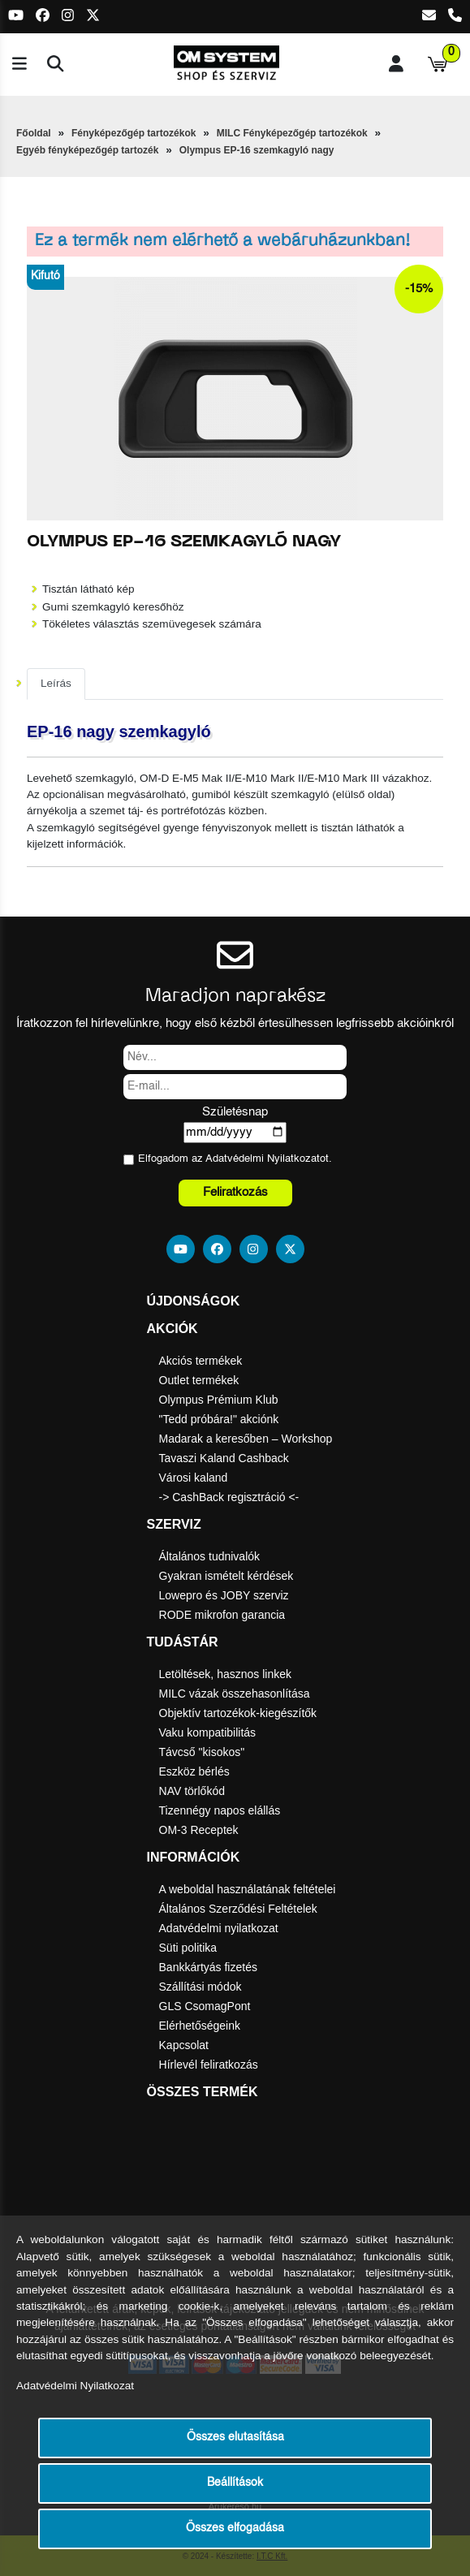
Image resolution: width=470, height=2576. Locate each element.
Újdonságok (193, 1301)
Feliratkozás (235, 1192)
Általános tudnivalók (210, 1556)
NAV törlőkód (192, 1790)
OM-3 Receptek (199, 1829)
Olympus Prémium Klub (218, 1399)
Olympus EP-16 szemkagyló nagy (256, 150)
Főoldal (33, 133)
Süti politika (188, 1947)
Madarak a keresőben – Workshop (246, 1438)
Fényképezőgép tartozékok (133, 133)
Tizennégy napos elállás (220, 1810)
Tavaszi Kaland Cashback (224, 1458)
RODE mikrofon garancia (222, 1614)
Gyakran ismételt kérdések (226, 1575)
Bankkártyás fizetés (208, 1967)
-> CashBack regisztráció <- (229, 1497)
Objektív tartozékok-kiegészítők (238, 1713)
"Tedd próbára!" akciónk (219, 1419)
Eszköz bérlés (194, 1771)
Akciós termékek (201, 1360)
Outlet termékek (199, 1380)
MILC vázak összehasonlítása (234, 1693)
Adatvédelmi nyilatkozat (218, 1928)
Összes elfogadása (235, 2528)
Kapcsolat (184, 2045)
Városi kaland (193, 1477)
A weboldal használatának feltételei (247, 1889)
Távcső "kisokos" (202, 1751)
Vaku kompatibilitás (208, 1732)
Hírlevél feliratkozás (208, 2064)
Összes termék (202, 2092)
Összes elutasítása (235, 2437)
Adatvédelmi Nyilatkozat (262, 1159)
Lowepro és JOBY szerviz (224, 1595)
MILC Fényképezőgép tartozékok (292, 133)
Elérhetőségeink (199, 2025)
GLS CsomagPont (205, 2006)
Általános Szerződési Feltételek (238, 1908)
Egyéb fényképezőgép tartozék (87, 150)
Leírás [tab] (56, 683)
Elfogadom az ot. (235, 1159)
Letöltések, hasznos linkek (225, 1674)
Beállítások (235, 2483)
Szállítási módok (200, 1986)
